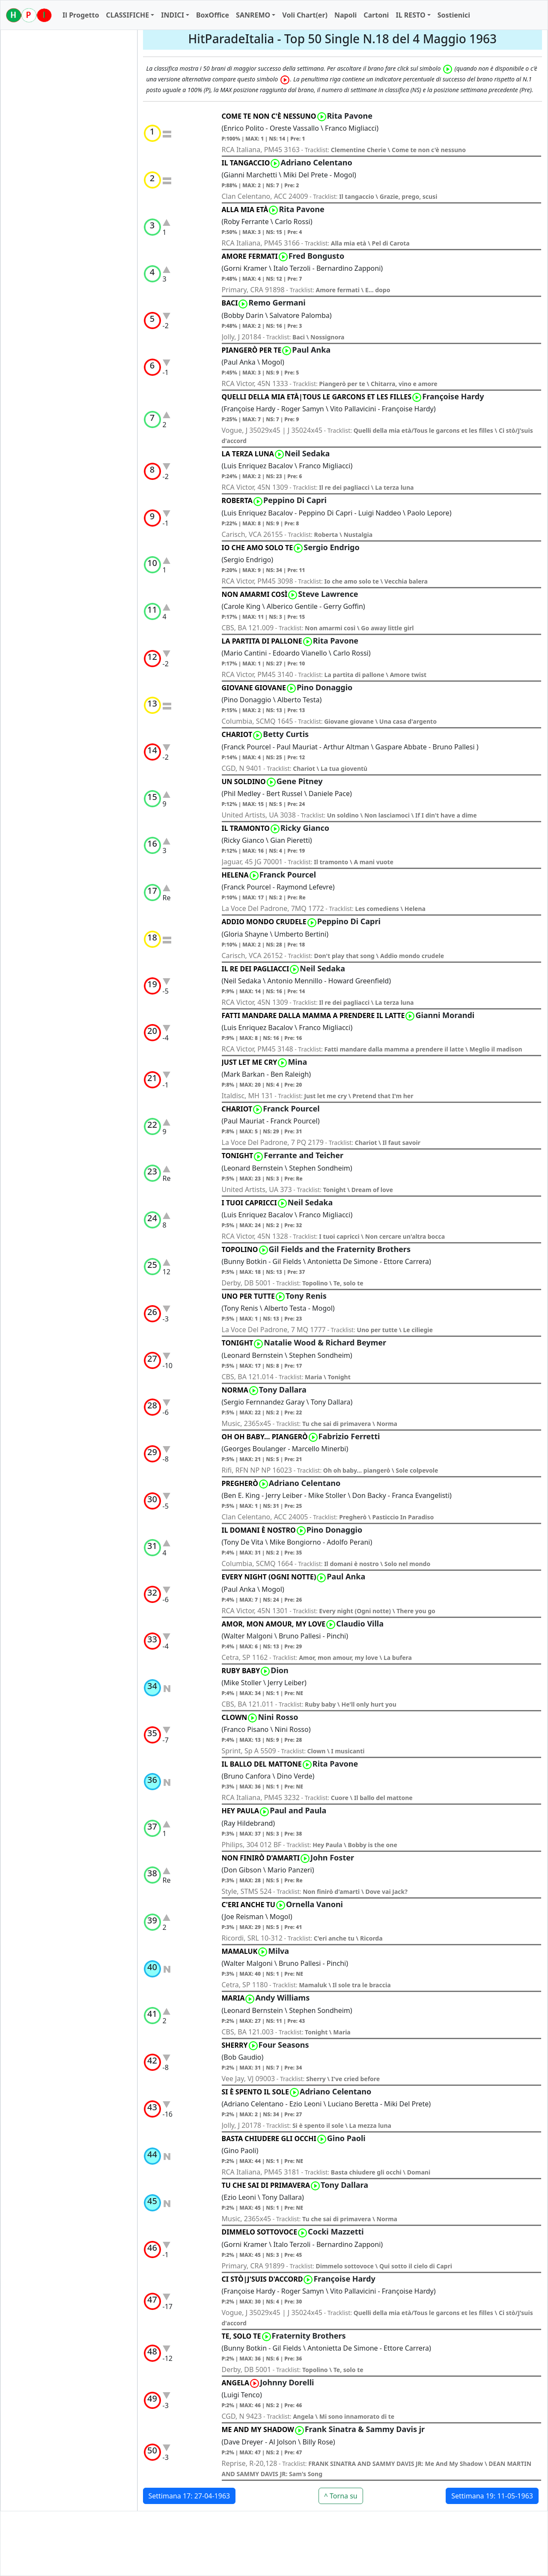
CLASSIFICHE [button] (127, 15)
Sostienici (454, 15)
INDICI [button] (172, 15)
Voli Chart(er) (305, 15)
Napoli (345, 15)
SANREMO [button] (253, 15)
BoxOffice (212, 15)
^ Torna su (340, 2496)
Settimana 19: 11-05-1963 (492, 2496)
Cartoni (376, 15)
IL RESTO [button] (410, 15)
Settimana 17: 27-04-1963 (189, 2496)
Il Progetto (81, 15)
